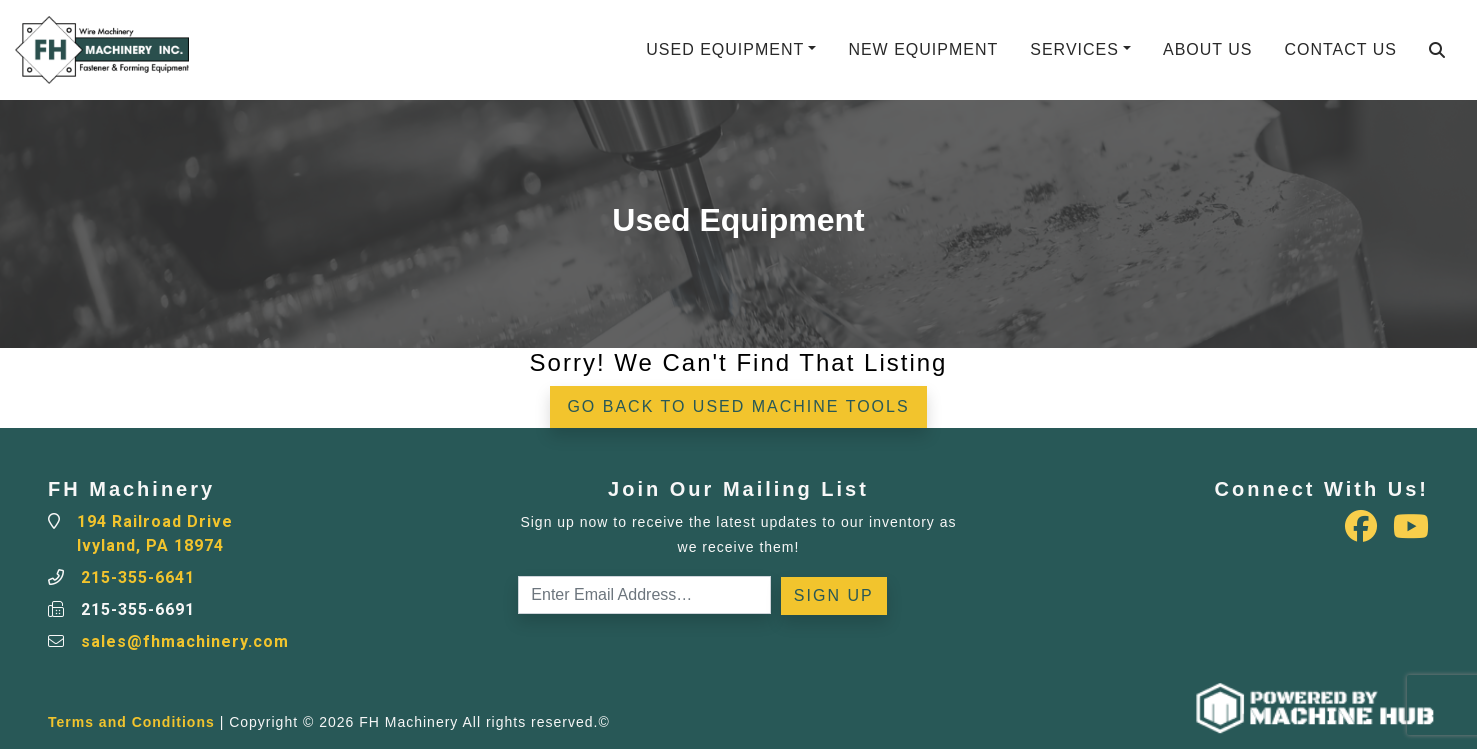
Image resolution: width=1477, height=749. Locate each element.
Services (1074, 49)
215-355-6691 (138, 609)
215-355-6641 (138, 577)
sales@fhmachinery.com (185, 641)
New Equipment (923, 49)
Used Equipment (725, 49)
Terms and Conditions (131, 722)
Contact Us (1340, 49)
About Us (1208, 49)
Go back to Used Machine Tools (738, 406)
